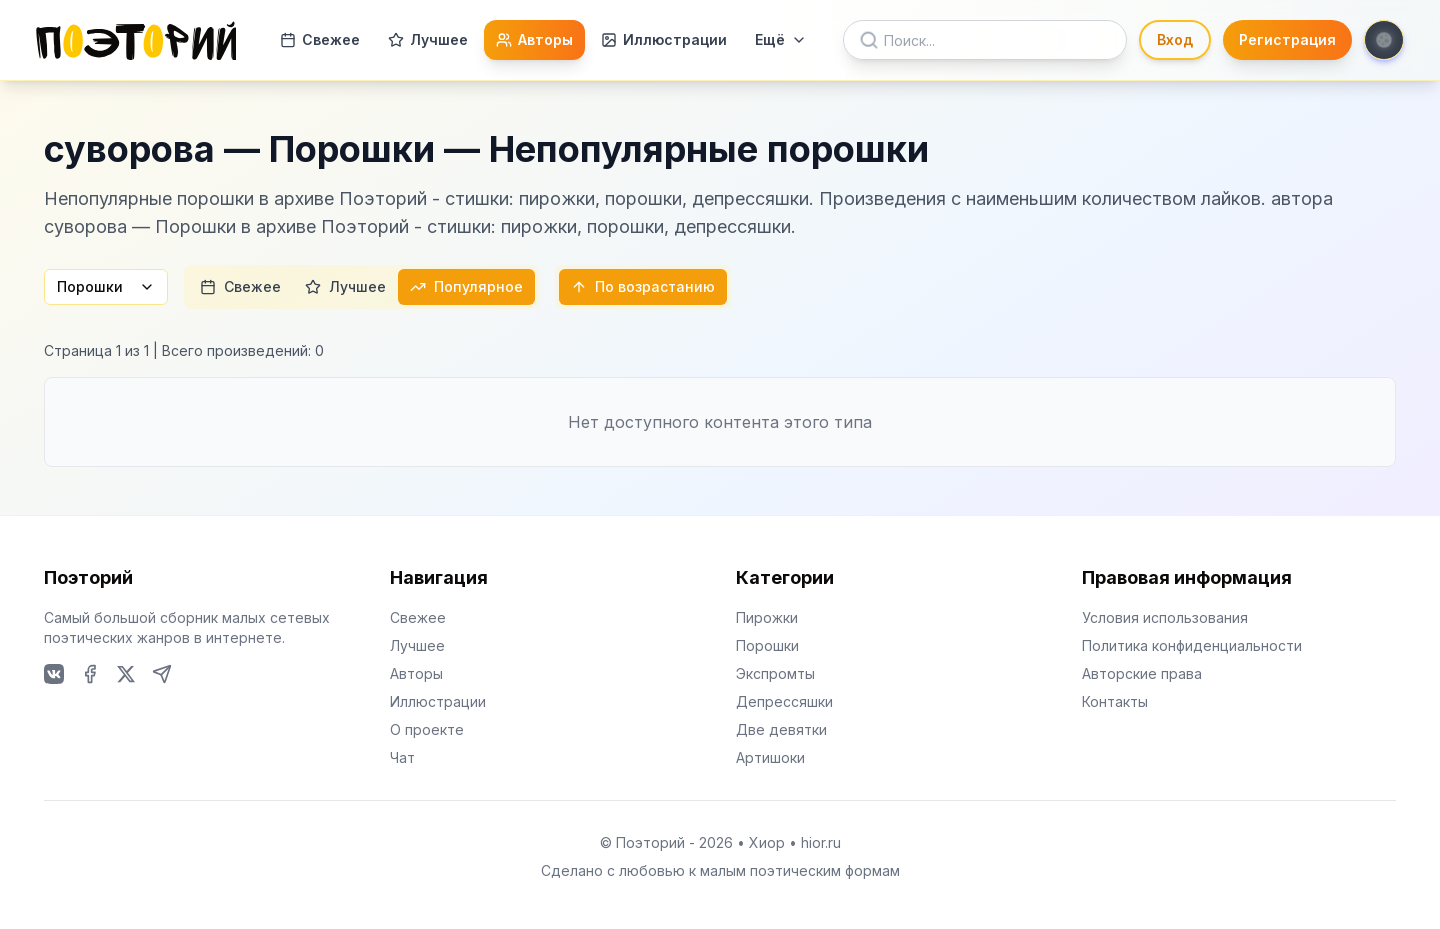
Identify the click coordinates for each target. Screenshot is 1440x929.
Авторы (534, 39)
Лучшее (428, 39)
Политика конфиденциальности (1192, 645)
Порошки (106, 286)
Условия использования (1165, 617)
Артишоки (770, 757)
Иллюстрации (664, 39)
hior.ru (821, 842)
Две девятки (781, 729)
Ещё (781, 39)
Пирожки (767, 617)
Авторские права (1142, 673)
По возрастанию (643, 286)
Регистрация (1287, 39)
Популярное (466, 286)
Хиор (767, 842)
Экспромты (775, 673)
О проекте (427, 729)
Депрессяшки (784, 701)
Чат (402, 757)
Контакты (1115, 701)
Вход (1175, 39)
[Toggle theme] (1384, 40)
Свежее (320, 39)
